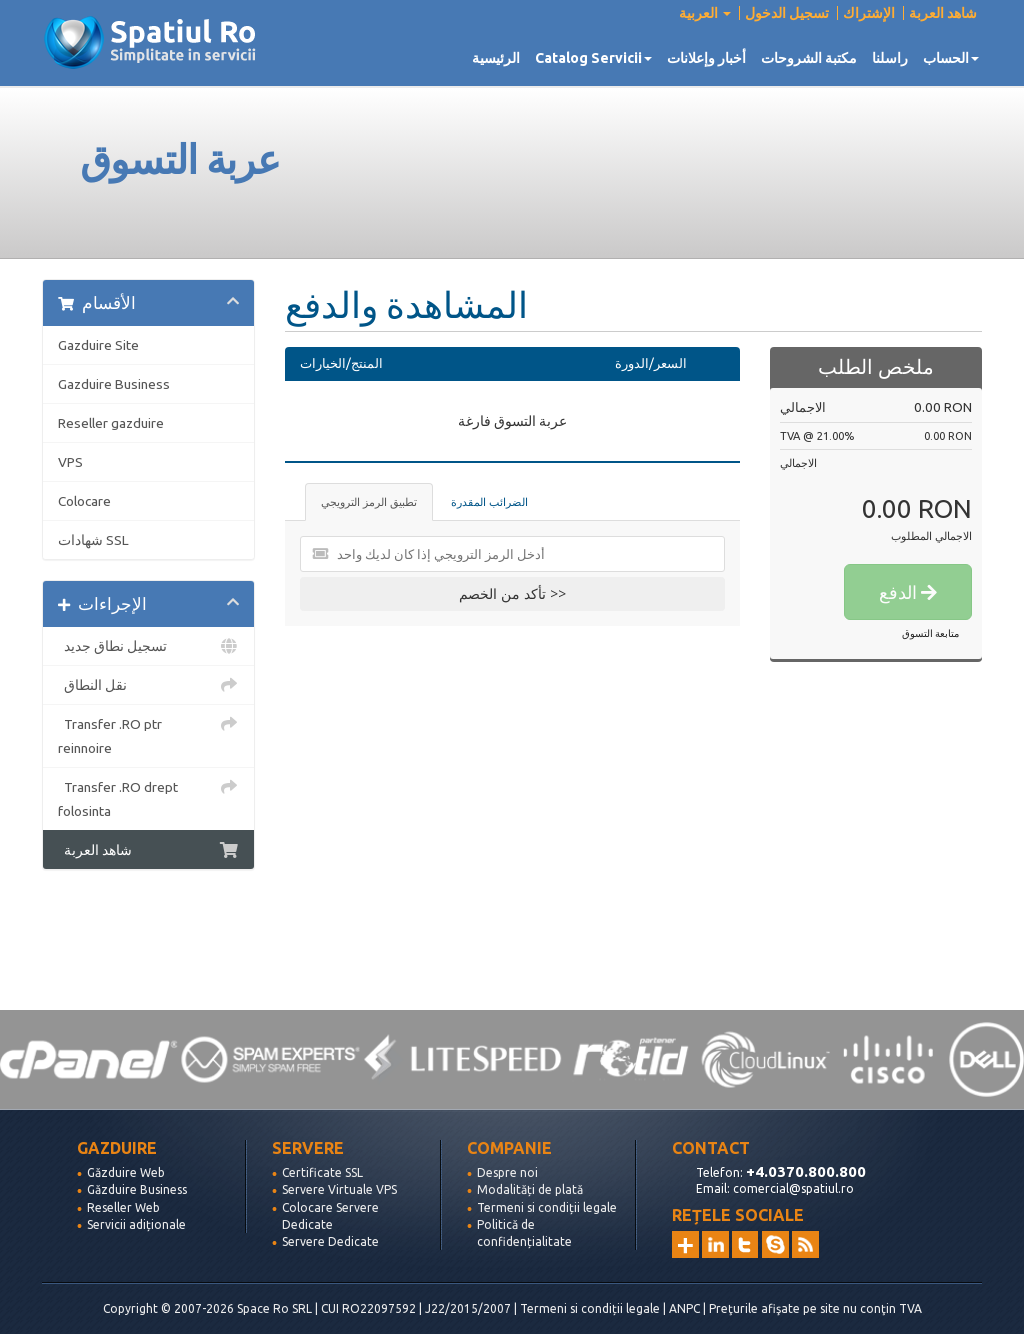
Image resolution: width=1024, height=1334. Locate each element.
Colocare (84, 501)
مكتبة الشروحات (809, 58)
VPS (70, 462)
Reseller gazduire (111, 423)
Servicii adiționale (136, 1224)
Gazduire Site (98, 345)
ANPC (684, 1308)
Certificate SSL (322, 1172)
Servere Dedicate (330, 1241)
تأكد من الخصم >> (512, 593)
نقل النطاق (148, 685)
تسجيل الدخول (787, 13)
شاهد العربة (943, 13)
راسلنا (890, 58)
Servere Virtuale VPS (339, 1189)
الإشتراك (869, 13)
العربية (705, 13)
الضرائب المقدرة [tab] (489, 502)
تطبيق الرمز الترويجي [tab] (369, 502)
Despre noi (507, 1172)
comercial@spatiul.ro (793, 1188)
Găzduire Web (126, 1172)
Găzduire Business (137, 1189)
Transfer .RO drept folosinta (148, 797)
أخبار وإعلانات (706, 58)
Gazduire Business (114, 384)
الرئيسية (496, 58)
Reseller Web (123, 1207)
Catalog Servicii (593, 58)
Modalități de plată (530, 1189)
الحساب (951, 58)
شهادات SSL (93, 540)
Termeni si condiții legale (547, 1207)
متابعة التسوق (930, 633)
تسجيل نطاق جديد (148, 646)
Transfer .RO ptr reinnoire (148, 734)
